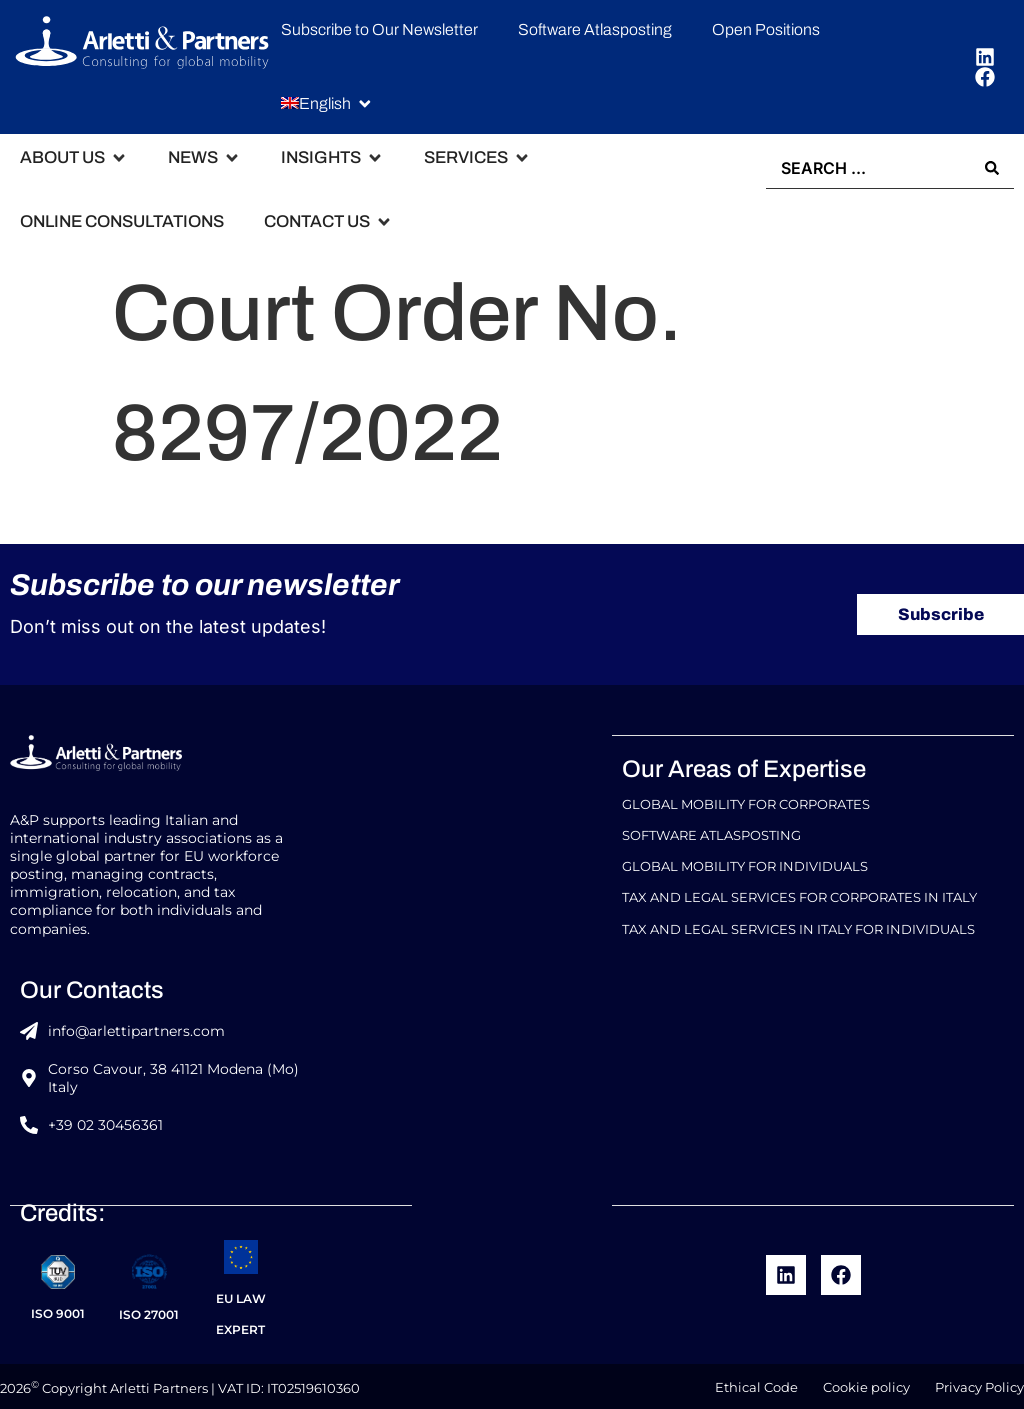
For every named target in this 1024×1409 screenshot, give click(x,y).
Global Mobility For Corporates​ (746, 808)
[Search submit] (992, 167)
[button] (327, 103)
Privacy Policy (979, 1383)
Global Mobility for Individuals (745, 864)
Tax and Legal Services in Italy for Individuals (798, 920)
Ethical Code (756, 1383)
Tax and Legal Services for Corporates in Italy (799, 892)
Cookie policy (866, 1383)
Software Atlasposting (711, 836)
